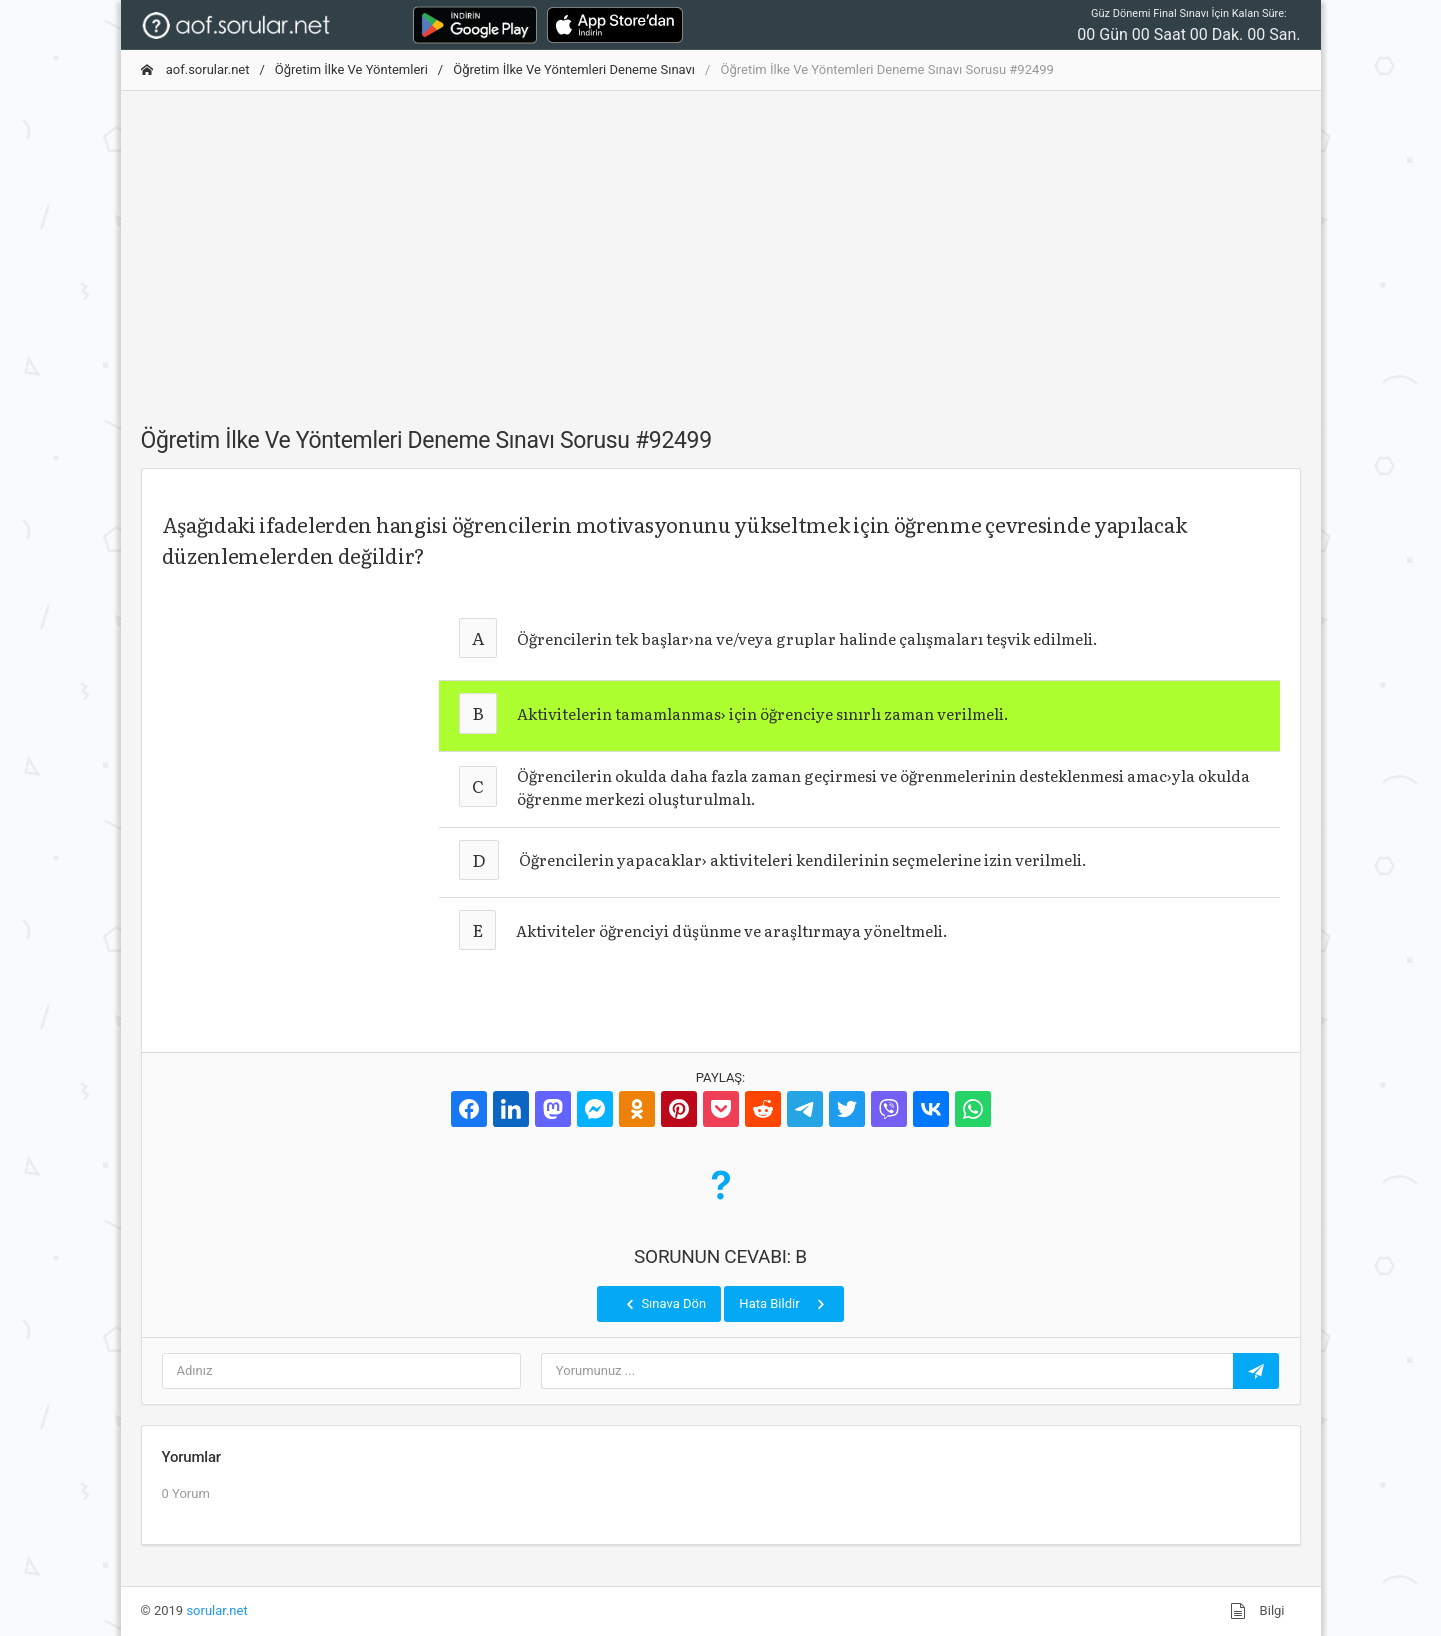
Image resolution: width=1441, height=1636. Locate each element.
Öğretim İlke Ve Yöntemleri (351, 69)
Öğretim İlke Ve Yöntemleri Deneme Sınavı (574, 69)
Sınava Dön (664, 1304)
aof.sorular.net (195, 69)
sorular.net (216, 1610)
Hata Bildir (783, 1304)
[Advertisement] (721, 247)
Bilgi (1257, 1611)
